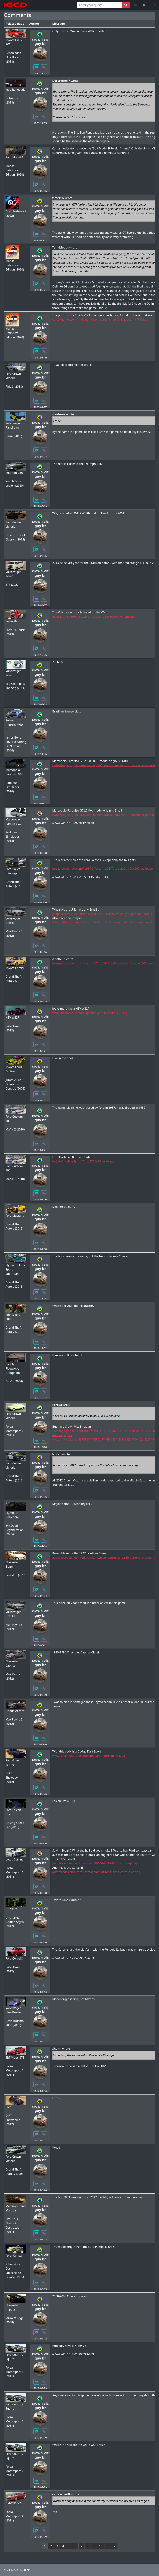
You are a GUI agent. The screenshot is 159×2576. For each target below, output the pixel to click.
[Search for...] (99, 5)
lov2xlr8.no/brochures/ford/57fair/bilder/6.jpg (83, 1161)
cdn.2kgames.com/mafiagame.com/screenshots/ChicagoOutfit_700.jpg (99, 319)
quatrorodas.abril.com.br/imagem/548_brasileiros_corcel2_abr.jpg (96, 1872)
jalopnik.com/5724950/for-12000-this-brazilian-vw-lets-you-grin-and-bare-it (102, 914)
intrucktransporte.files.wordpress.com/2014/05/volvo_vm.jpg (93, 617)
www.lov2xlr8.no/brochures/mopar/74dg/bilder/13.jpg (88, 1756)
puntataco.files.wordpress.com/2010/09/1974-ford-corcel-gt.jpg (94, 1863)
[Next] (114, 2546)
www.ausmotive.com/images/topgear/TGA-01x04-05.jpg (89, 1013)
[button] (136, 5)
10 (100, 2546)
